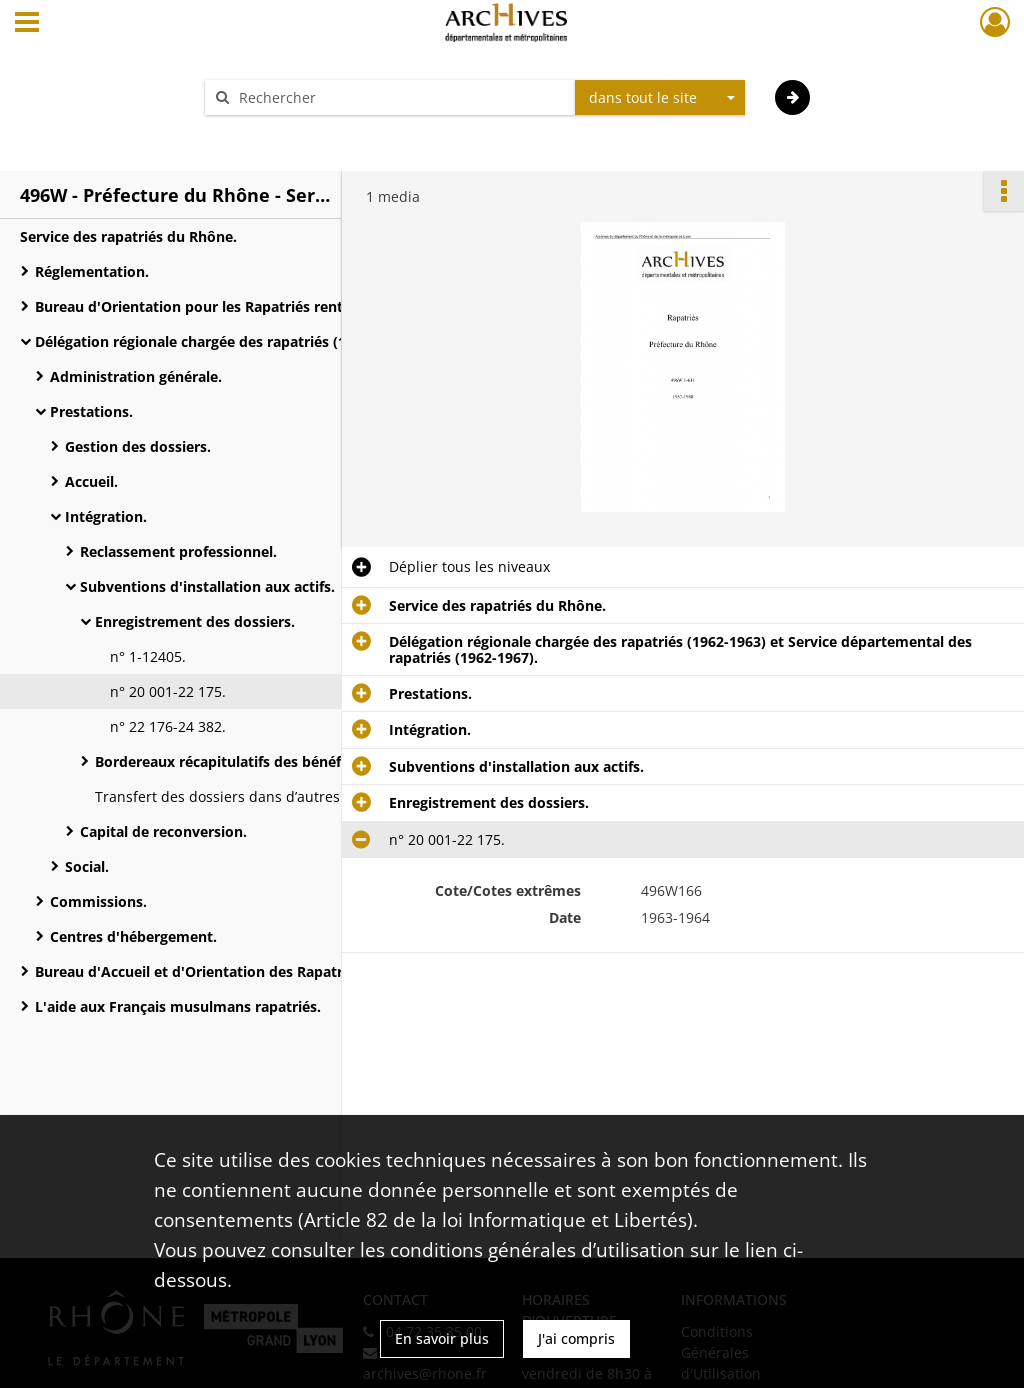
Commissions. (98, 901)
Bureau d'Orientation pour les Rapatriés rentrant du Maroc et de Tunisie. (235, 306)
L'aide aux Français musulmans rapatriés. (178, 1006)
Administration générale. (136, 376)
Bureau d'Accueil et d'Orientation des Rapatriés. (200, 971)
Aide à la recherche (282, 132)
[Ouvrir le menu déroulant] (27, 24)
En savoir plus (442, 1338)
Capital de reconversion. (163, 831)
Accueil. (91, 481)
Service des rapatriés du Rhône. (128, 236)
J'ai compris (576, 1338)
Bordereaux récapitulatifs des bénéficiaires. (244, 761)
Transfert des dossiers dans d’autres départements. (269, 796)
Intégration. (106, 516)
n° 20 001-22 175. (168, 691)
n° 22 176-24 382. (168, 726)
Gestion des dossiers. (138, 446)
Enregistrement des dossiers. (195, 621)
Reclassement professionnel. (178, 551)
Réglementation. (92, 271)
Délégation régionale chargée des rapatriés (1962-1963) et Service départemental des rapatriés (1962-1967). (235, 341)
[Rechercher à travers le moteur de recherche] (400, 97)
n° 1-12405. (148, 656)
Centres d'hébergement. (133, 936)
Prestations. (91, 411)
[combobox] (660, 98)
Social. (87, 866)
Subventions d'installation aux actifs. (207, 586)
